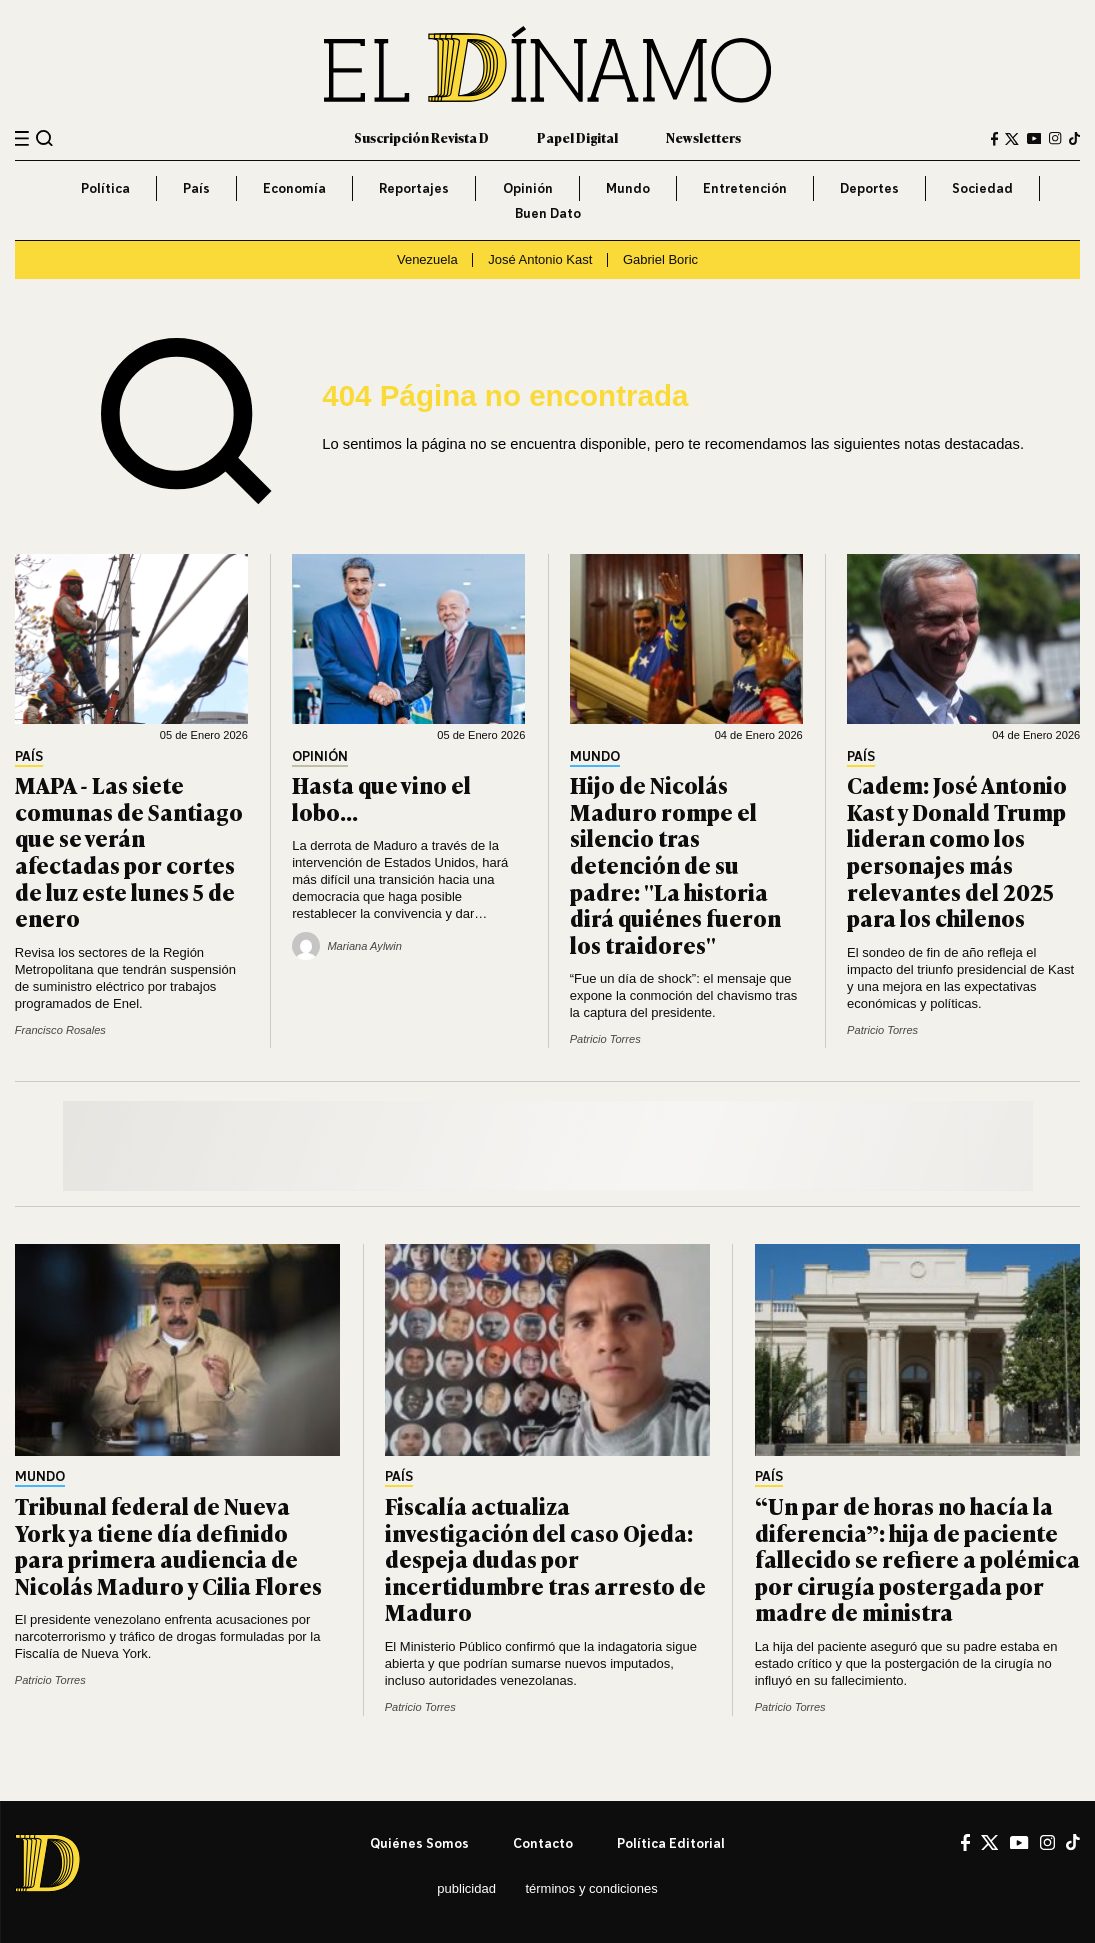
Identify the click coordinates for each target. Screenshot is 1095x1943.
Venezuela (427, 259)
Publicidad (466, 1888)
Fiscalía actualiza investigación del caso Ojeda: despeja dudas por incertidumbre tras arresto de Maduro (545, 1558)
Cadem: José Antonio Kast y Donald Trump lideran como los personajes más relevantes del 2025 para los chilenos (957, 851)
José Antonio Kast (540, 259)
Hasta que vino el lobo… (381, 798)
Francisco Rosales (60, 1030)
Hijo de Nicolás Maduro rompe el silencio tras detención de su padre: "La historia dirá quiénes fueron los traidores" (675, 864)
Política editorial (671, 1843)
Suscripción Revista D (421, 137)
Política (105, 188)
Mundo (628, 188)
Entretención (745, 188)
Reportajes (414, 188)
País (196, 188)
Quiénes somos (419, 1843)
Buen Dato (548, 213)
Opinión (528, 188)
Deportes (869, 188)
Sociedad (982, 188)
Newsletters (703, 137)
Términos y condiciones (591, 1888)
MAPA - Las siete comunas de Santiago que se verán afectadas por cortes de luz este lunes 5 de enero (129, 851)
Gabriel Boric (660, 259)
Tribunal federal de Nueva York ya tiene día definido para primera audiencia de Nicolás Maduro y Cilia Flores (168, 1545)
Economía (294, 188)
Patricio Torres (605, 1039)
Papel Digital (577, 137)
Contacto (543, 1843)
